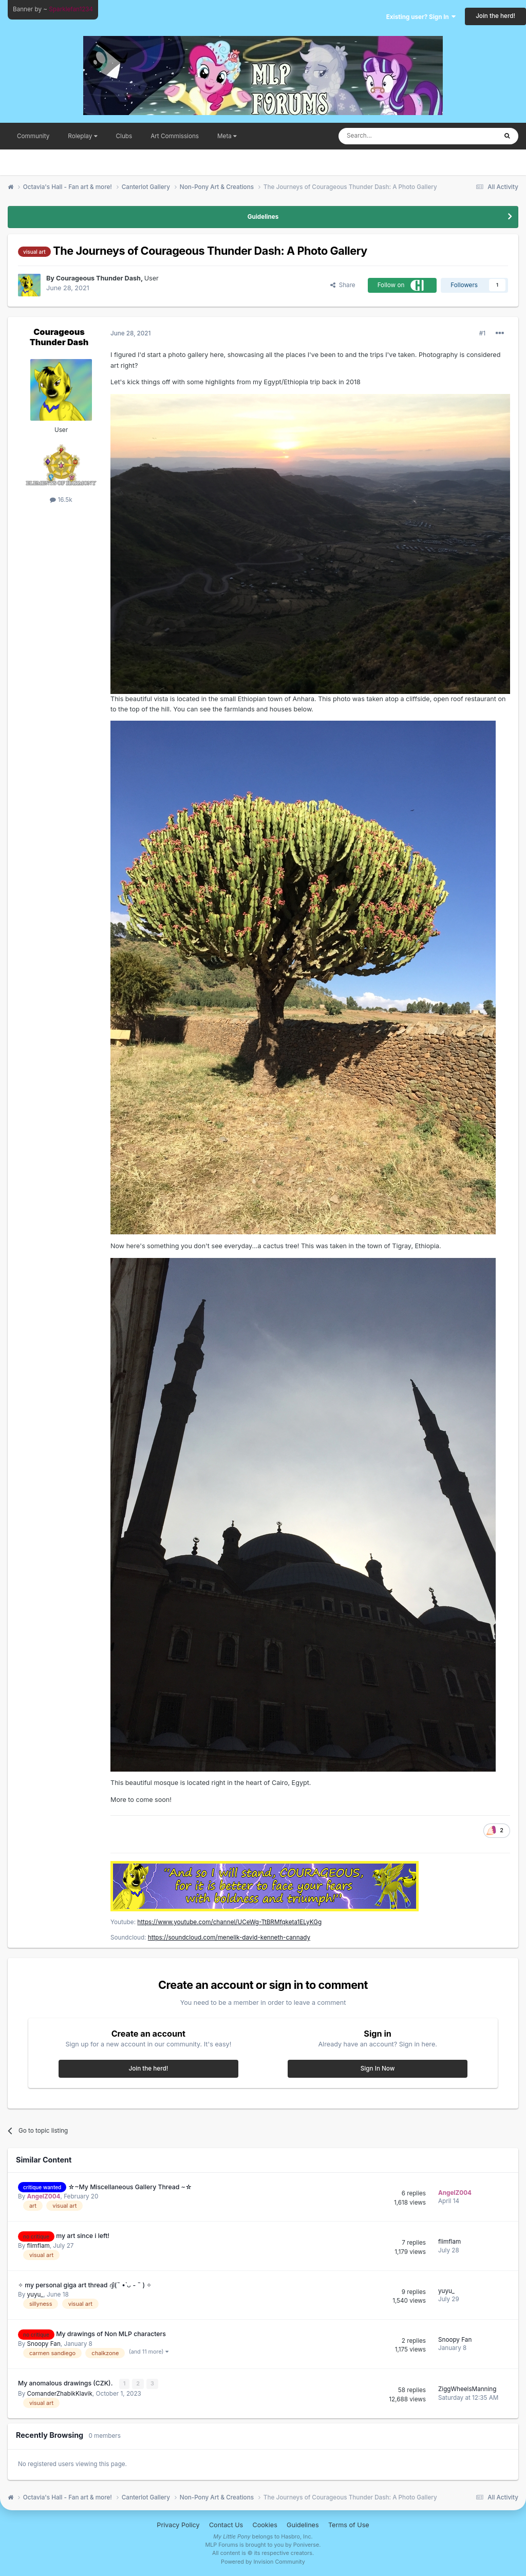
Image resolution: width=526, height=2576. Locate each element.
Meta (227, 136)
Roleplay (82, 136)
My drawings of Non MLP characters (111, 2334)
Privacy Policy (178, 2524)
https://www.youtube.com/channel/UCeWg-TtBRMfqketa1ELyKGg (229, 1922)
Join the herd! (495, 16)
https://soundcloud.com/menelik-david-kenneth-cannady (229, 1937)
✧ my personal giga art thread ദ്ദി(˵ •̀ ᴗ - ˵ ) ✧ (85, 2285)
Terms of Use (348, 2524)
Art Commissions (175, 136)
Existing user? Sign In (421, 17)
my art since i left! (82, 2236)
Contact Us (226, 2524)
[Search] (394, 136)
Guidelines (263, 216)
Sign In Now (378, 2068)
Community (33, 136)
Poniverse (306, 2544)
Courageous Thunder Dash (59, 337)
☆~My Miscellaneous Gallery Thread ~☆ (130, 2187)
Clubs (124, 136)
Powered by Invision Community (263, 2561)
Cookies (265, 2524)
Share (342, 285)
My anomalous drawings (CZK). (66, 2383)
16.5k (61, 499)
